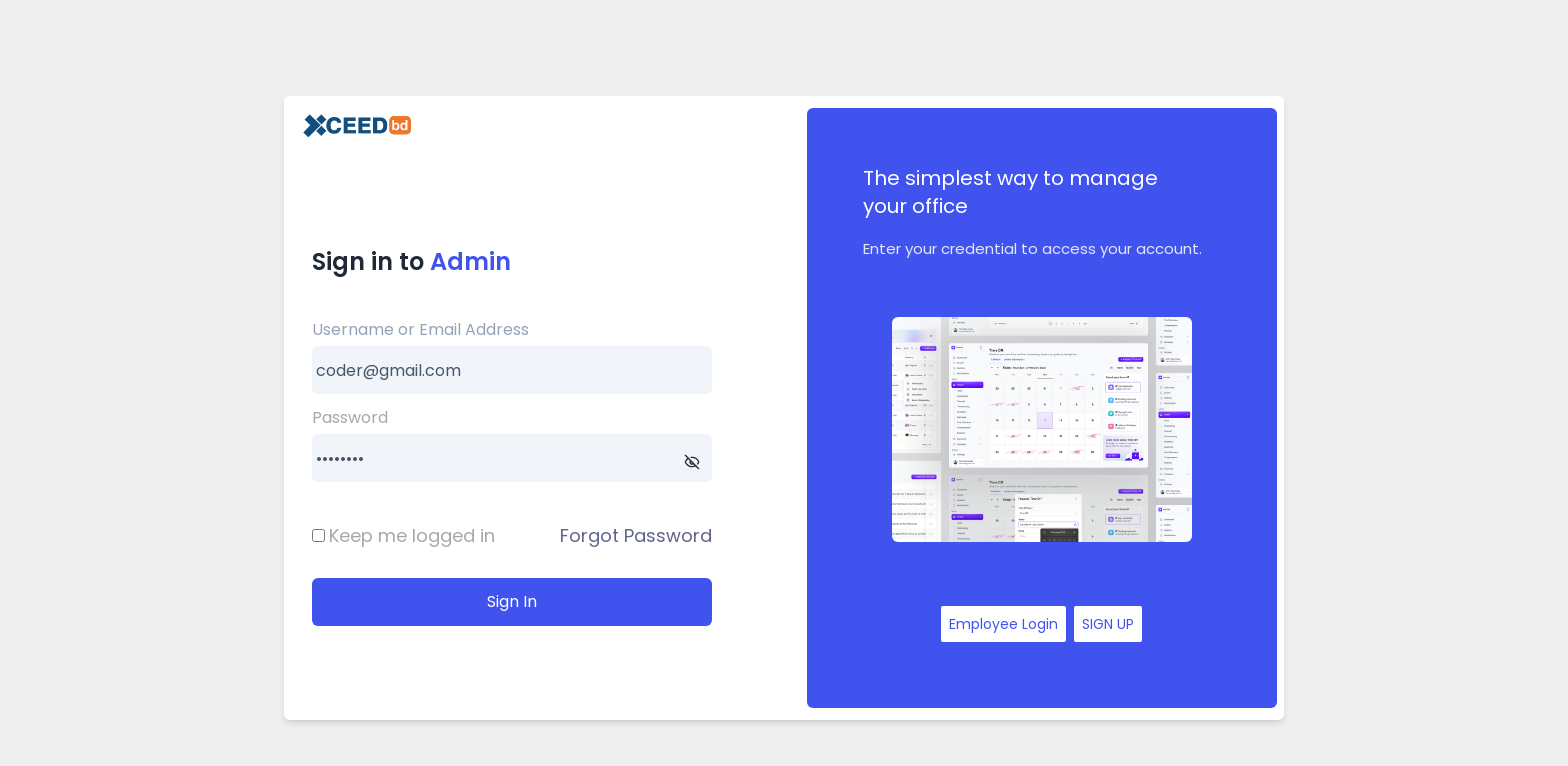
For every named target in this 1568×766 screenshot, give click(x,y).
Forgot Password (636, 535)
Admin (470, 261)
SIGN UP (1108, 624)
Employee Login (1003, 624)
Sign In (512, 601)
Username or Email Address (420, 329)
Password (350, 417)
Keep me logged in (412, 535)
